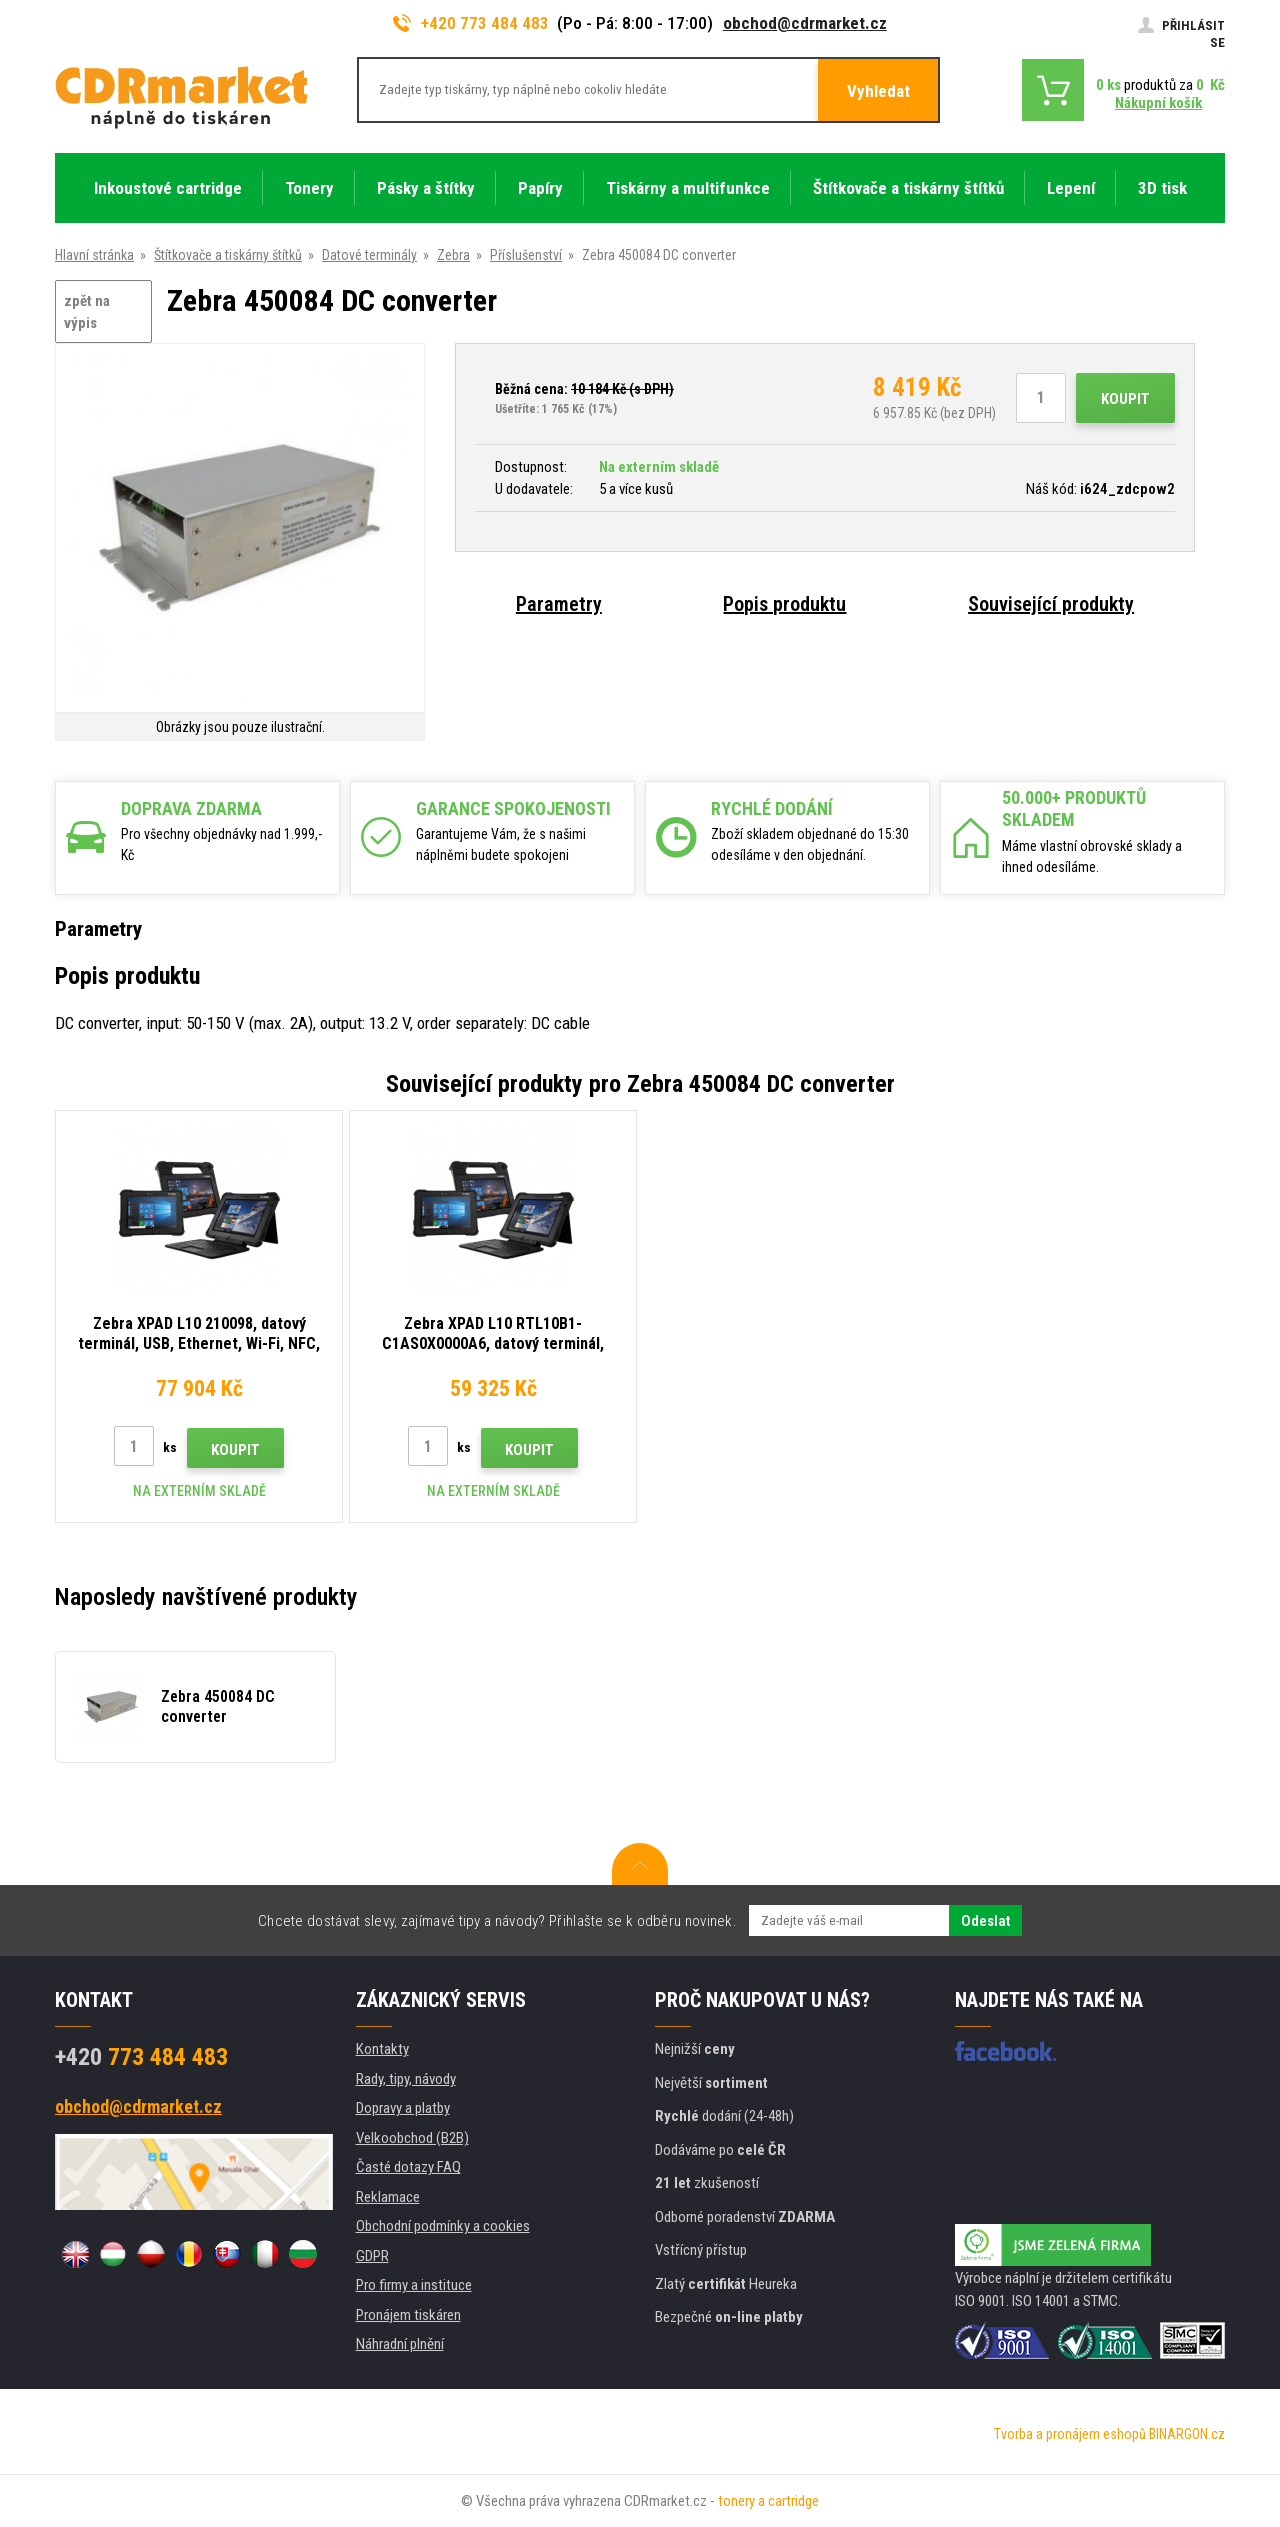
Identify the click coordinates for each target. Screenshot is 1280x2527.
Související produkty (1051, 604)
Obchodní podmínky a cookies (443, 2226)
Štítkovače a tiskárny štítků (228, 255)
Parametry (559, 604)
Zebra (453, 255)
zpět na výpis (87, 312)
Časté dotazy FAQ (408, 2167)
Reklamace (388, 2197)
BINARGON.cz (1187, 2434)
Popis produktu (784, 604)
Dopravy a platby (403, 2108)
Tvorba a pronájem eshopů (1070, 2434)
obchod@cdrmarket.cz (805, 23)
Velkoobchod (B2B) (412, 2138)
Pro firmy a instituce (414, 2285)
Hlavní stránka (94, 255)
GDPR (372, 2256)
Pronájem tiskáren (408, 2315)
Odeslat (985, 1921)
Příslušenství (526, 255)
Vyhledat (878, 91)
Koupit (1125, 399)
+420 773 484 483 (471, 23)
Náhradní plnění (400, 2344)
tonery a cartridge (768, 2501)
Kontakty (382, 2049)
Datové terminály (369, 255)
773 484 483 (141, 2057)
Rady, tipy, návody (406, 2079)
